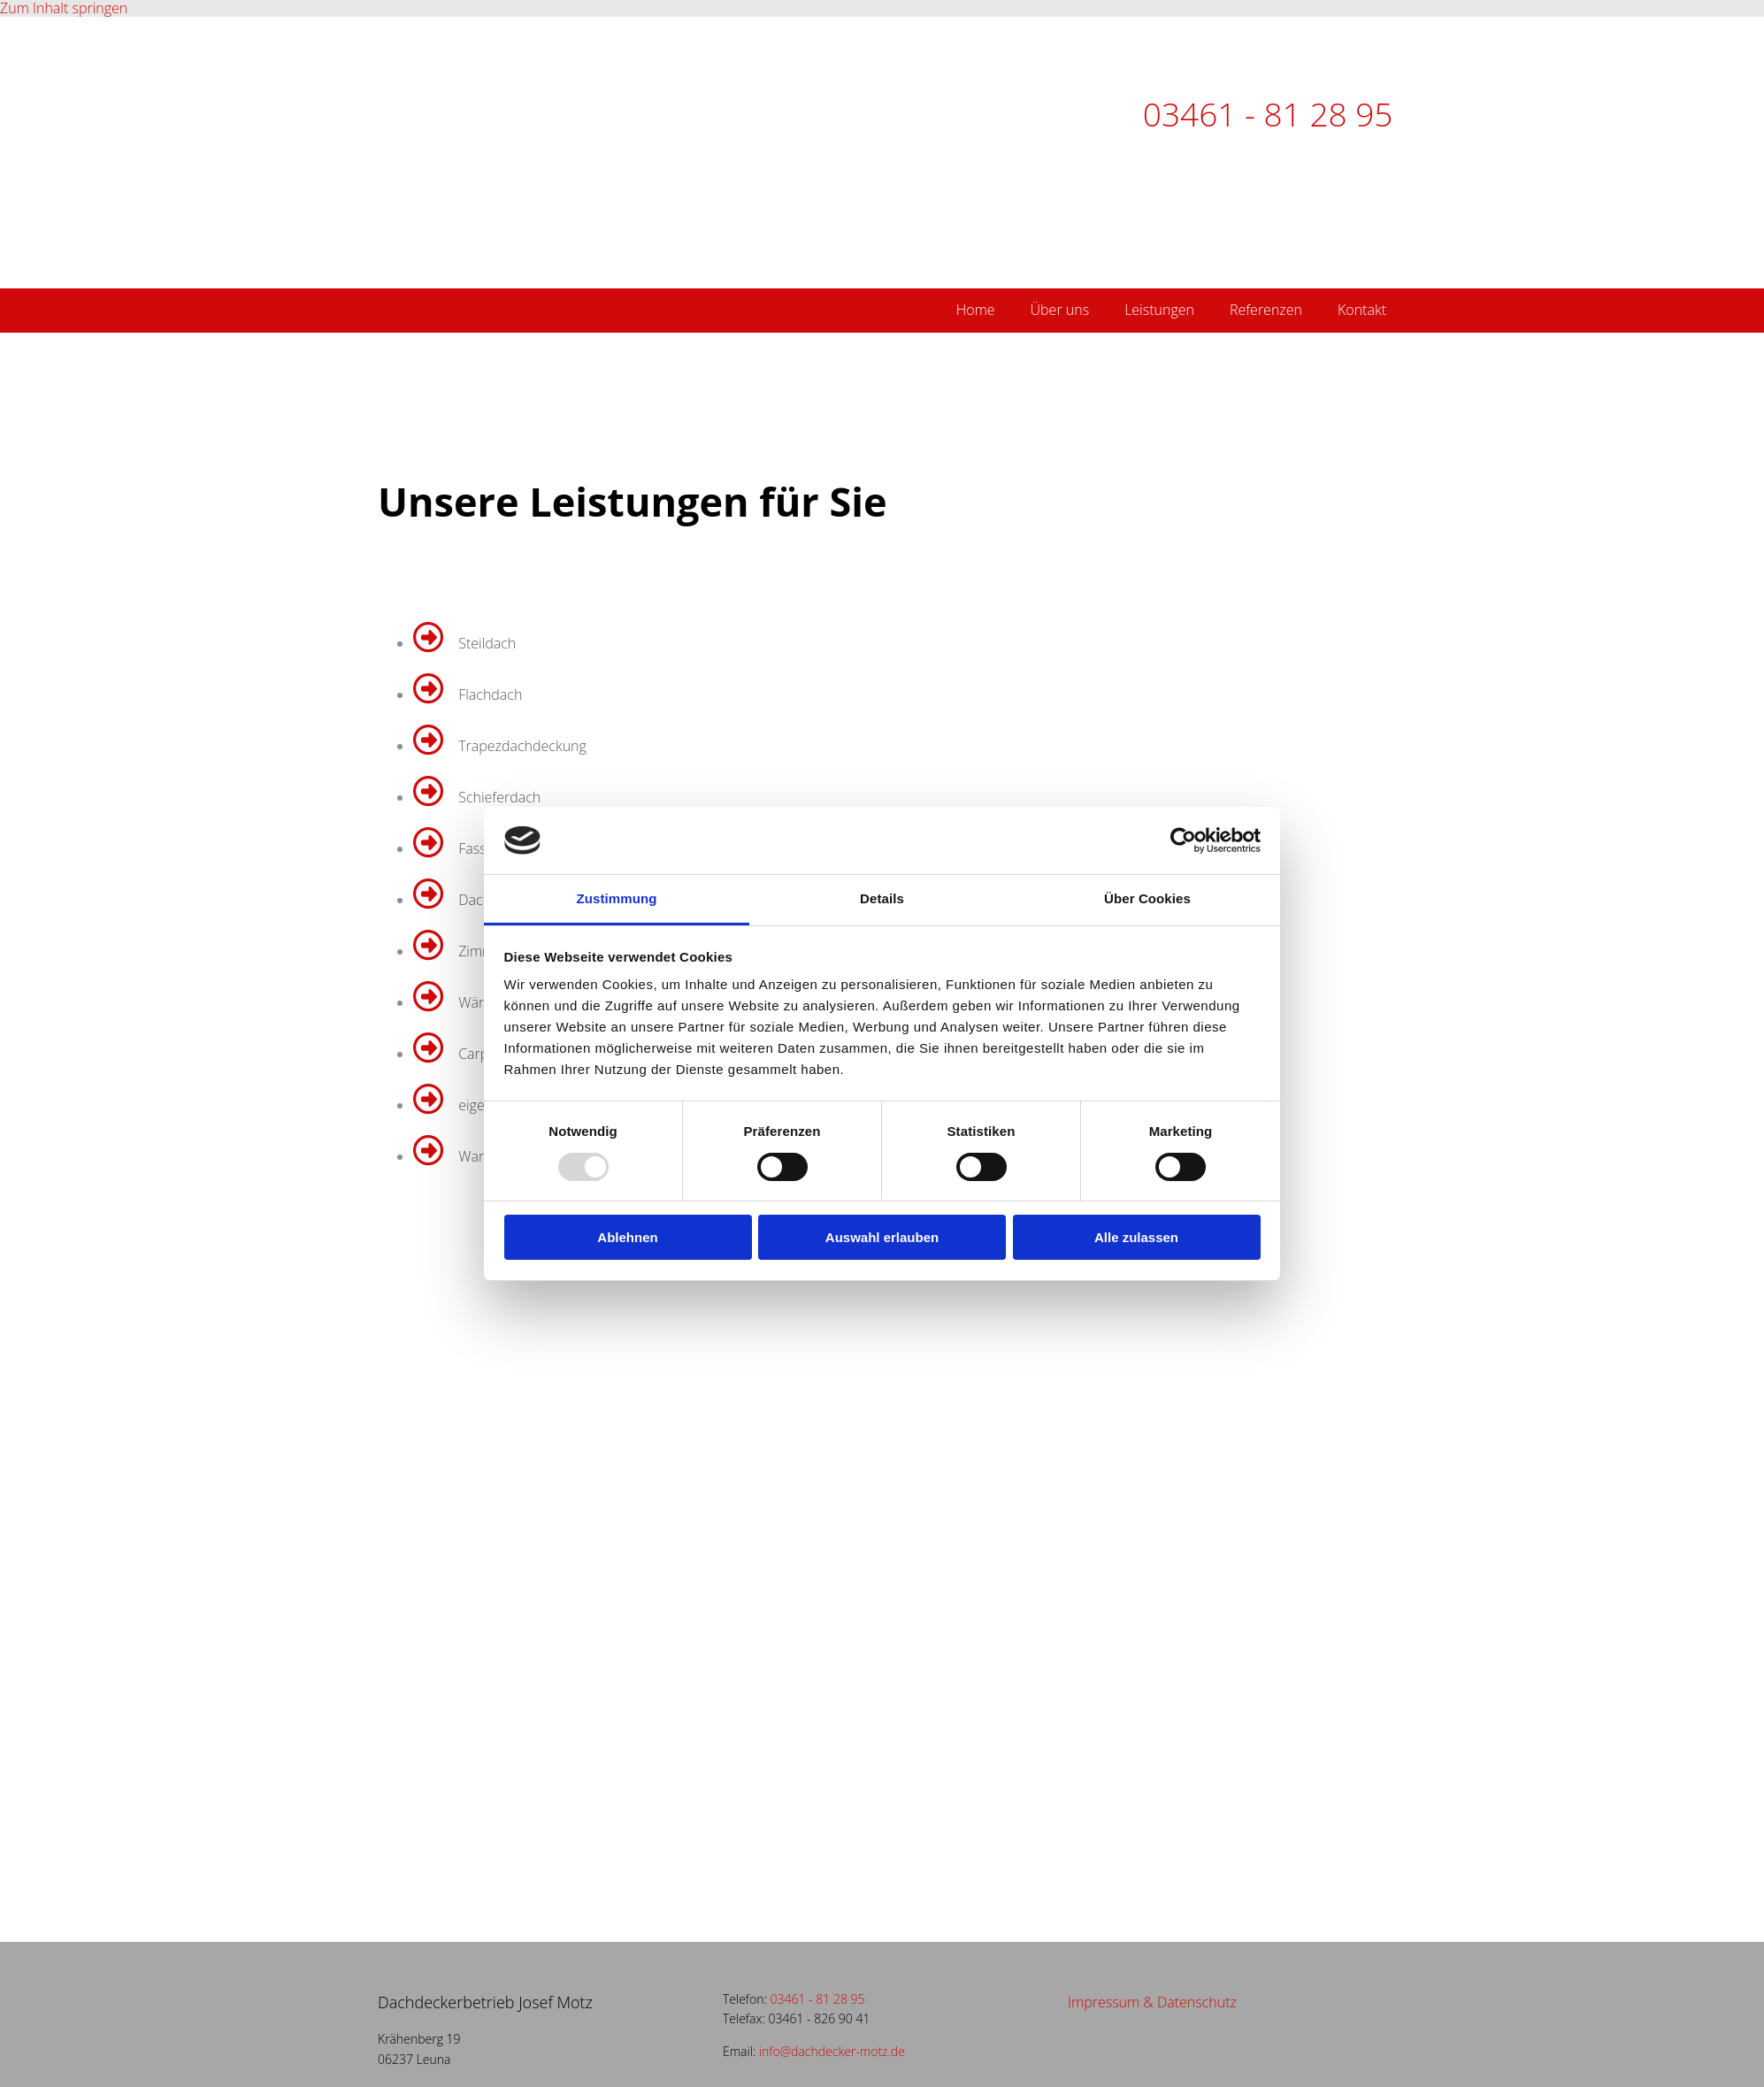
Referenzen (1266, 309)
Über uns (1060, 309)
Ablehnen (627, 1237)
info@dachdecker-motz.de (832, 2051)
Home (975, 309)
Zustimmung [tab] (617, 898)
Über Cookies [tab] (1147, 898)
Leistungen (1159, 309)
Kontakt (1362, 309)
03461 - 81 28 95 (1268, 113)
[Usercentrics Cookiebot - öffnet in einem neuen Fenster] (1183, 840)
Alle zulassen (1136, 1237)
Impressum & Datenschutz (1152, 2002)
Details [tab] (882, 898)
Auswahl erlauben (882, 1237)
